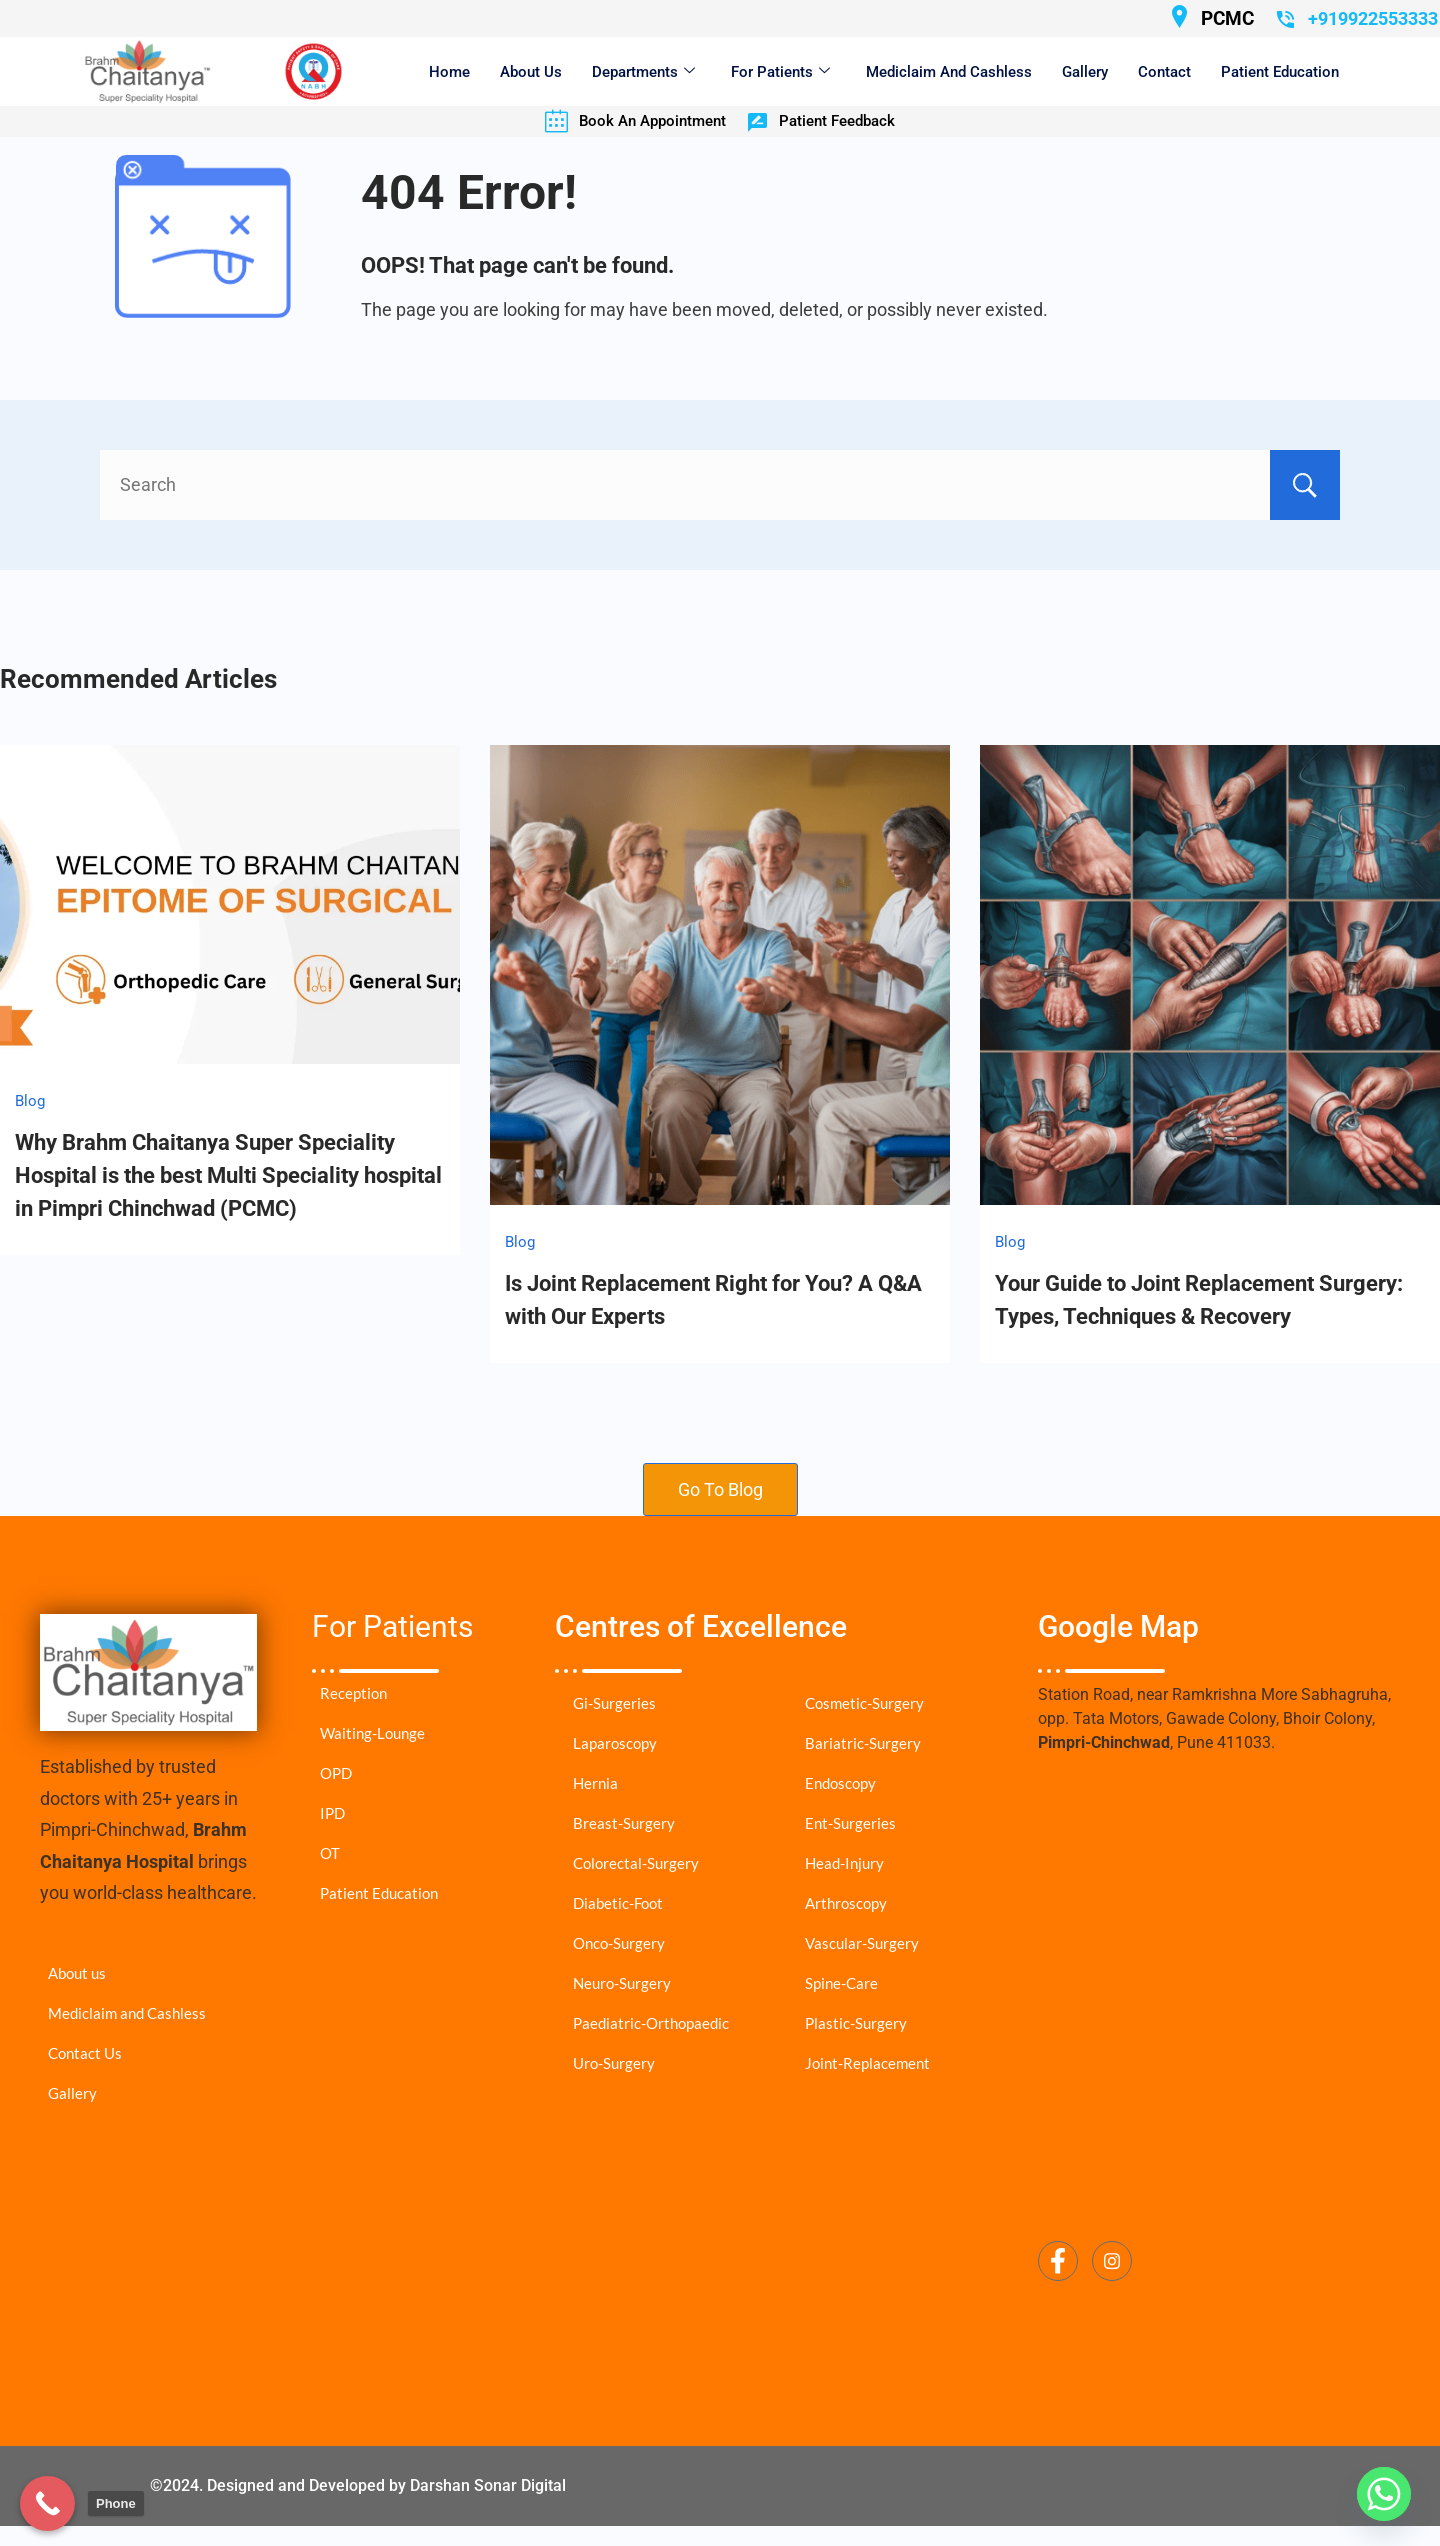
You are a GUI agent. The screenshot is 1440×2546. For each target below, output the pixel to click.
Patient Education (1280, 72)
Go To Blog (720, 1489)
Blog (30, 1101)
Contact (1164, 72)
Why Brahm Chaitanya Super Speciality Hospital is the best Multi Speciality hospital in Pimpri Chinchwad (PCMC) (228, 1175)
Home (449, 72)
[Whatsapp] (1384, 2494)
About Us (531, 72)
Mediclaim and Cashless (949, 72)
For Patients (780, 71)
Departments (643, 71)
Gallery (1085, 72)
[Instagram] (1112, 2261)
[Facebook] (1058, 2261)
